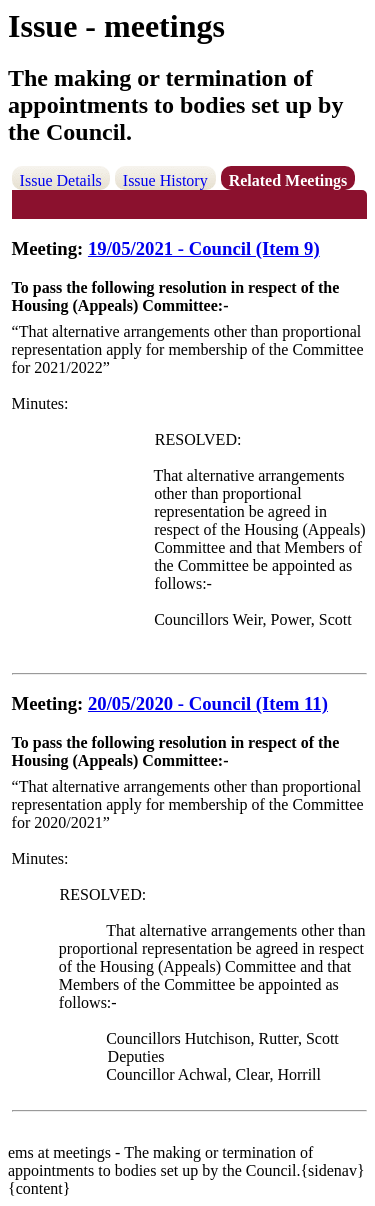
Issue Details (61, 180)
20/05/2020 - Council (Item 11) (208, 703)
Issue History (165, 180)
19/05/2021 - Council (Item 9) (204, 248)
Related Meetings (288, 180)
